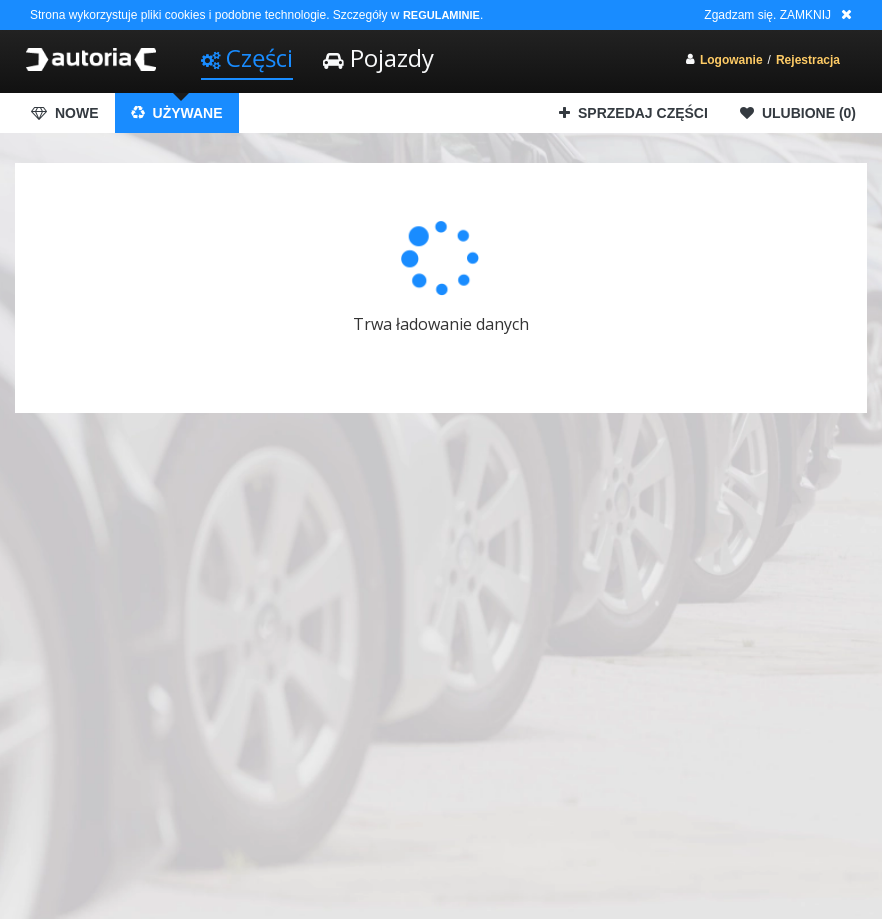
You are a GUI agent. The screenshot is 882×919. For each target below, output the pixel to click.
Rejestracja (808, 60)
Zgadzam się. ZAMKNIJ (767, 15)
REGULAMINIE (441, 15)
